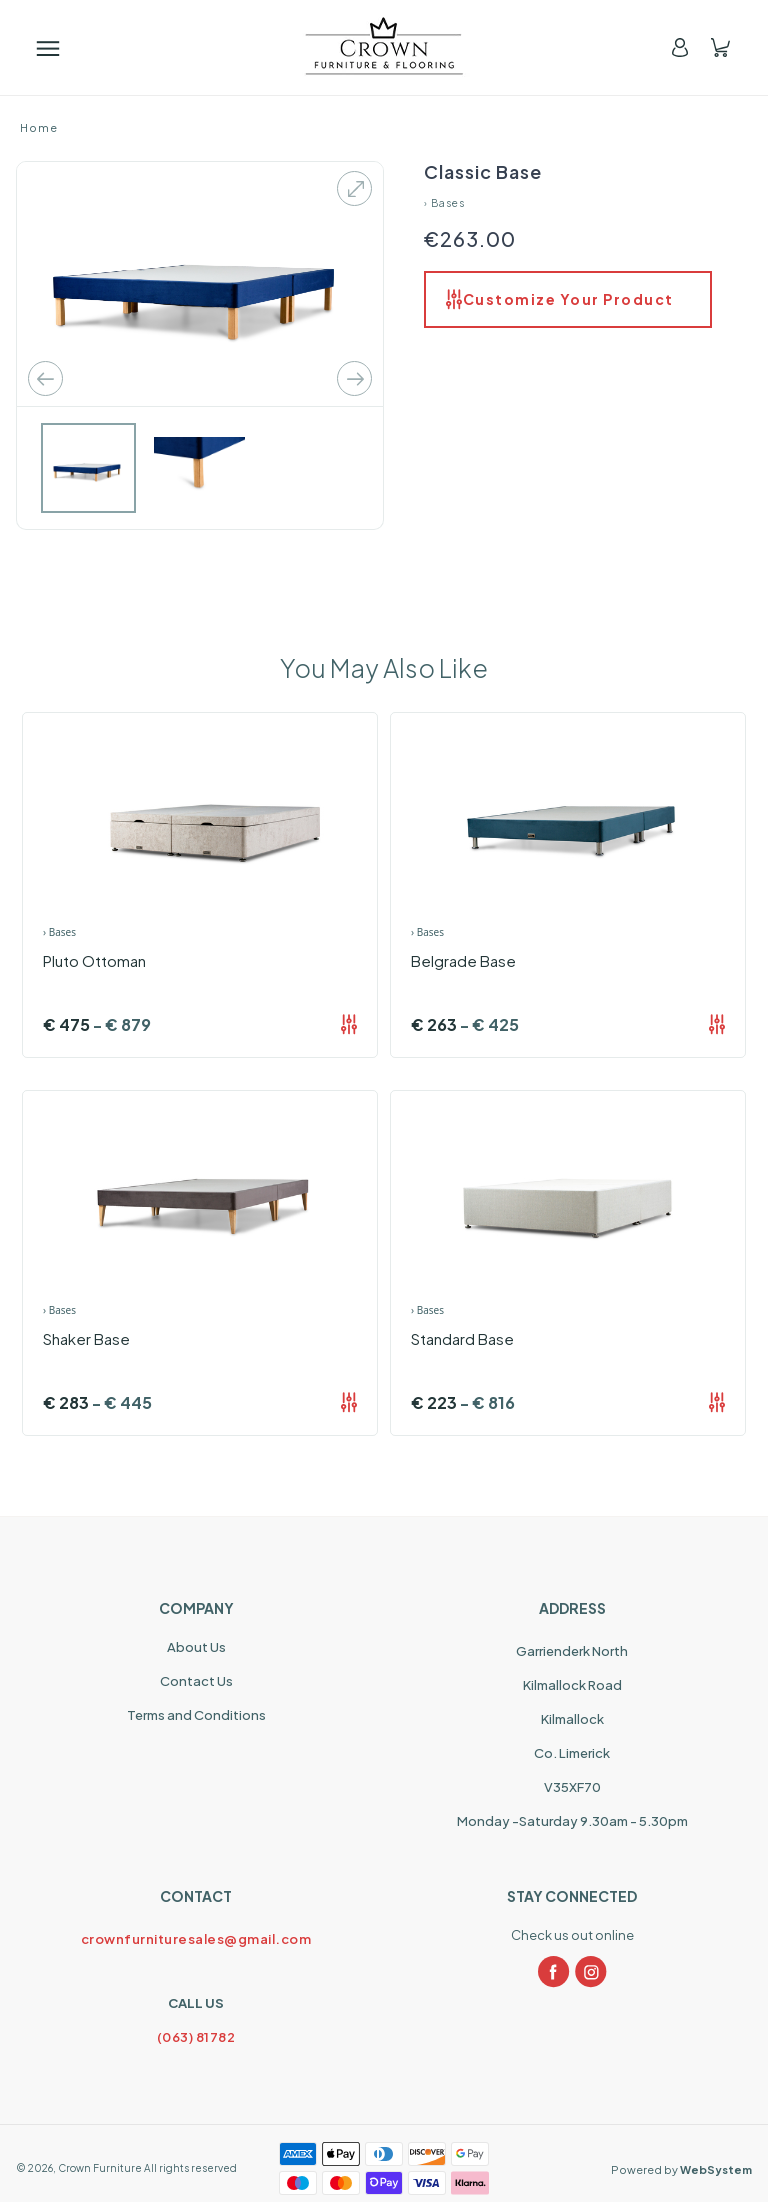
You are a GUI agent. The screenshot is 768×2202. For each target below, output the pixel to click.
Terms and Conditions (196, 1715)
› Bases (444, 203)
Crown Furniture (100, 2168)
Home (39, 127)
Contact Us (196, 1681)
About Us (196, 1647)
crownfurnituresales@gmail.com (196, 1939)
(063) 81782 (196, 2037)
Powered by (681, 2169)
